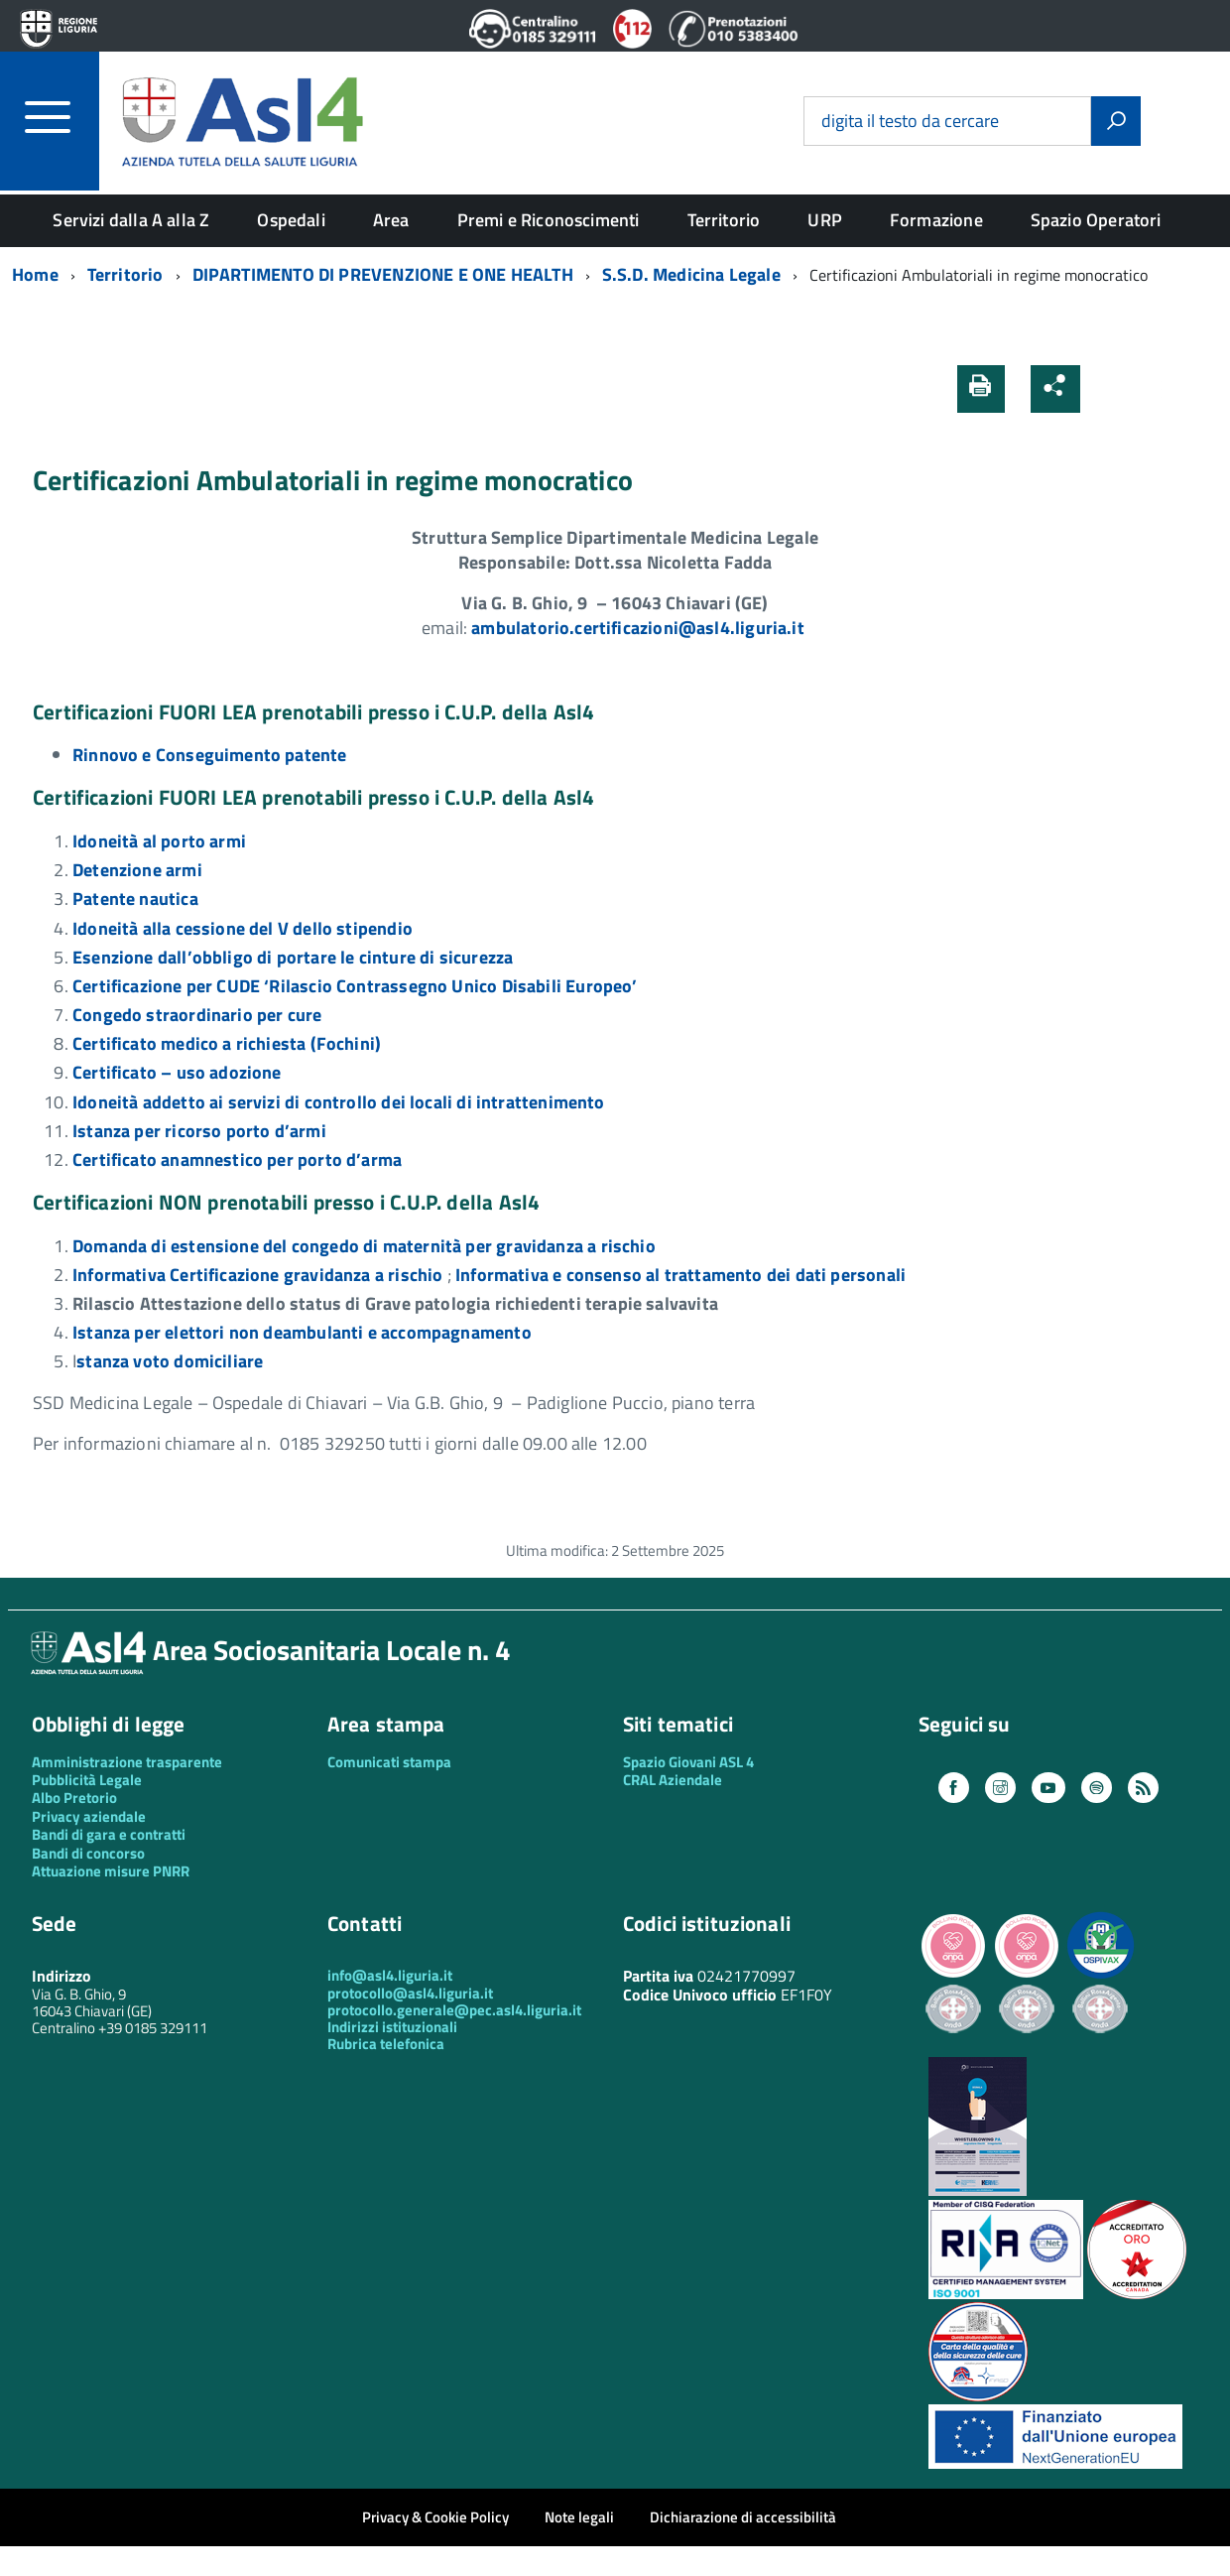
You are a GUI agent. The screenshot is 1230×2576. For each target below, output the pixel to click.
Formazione (936, 219)
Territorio (724, 219)
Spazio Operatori (1096, 219)
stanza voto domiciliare (169, 1361)
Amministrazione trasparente (127, 1761)
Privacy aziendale (89, 1816)
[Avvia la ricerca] (1116, 121)
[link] (639, 627)
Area (391, 219)
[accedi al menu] (62, 117)
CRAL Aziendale (672, 1779)
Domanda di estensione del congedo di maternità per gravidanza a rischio (364, 1245)
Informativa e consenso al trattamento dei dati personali (680, 1274)
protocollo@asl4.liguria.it (410, 1993)
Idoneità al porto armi (159, 841)
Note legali (579, 2517)
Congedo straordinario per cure (196, 1014)
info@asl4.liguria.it (389, 1975)
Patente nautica (135, 898)
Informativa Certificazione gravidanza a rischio (257, 1274)
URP (824, 219)
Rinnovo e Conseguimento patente (209, 754)
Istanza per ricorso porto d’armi (199, 1130)
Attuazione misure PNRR (110, 1871)
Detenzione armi (137, 869)
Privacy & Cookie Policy (435, 2517)
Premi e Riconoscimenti (548, 219)
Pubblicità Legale (87, 1779)
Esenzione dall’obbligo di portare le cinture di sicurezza (292, 957)
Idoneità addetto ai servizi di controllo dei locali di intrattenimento (338, 1102)
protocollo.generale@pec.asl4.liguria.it (454, 2009)
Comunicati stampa (389, 1761)
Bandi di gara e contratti (108, 1834)
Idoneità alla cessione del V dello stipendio (242, 928)
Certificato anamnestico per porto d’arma (237, 1159)
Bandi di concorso (88, 1853)
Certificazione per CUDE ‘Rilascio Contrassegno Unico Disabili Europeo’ (355, 985)
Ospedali (290, 219)
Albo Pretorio (74, 1797)
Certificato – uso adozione (177, 1072)
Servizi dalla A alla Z (131, 219)
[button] (1108, 388)
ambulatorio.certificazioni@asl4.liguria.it (639, 627)
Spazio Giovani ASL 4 (688, 1761)
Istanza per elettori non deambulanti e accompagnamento (302, 1332)
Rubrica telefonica (385, 2043)
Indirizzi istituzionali (392, 2026)
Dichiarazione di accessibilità (743, 2517)
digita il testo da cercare (910, 121)
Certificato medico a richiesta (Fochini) (226, 1043)
